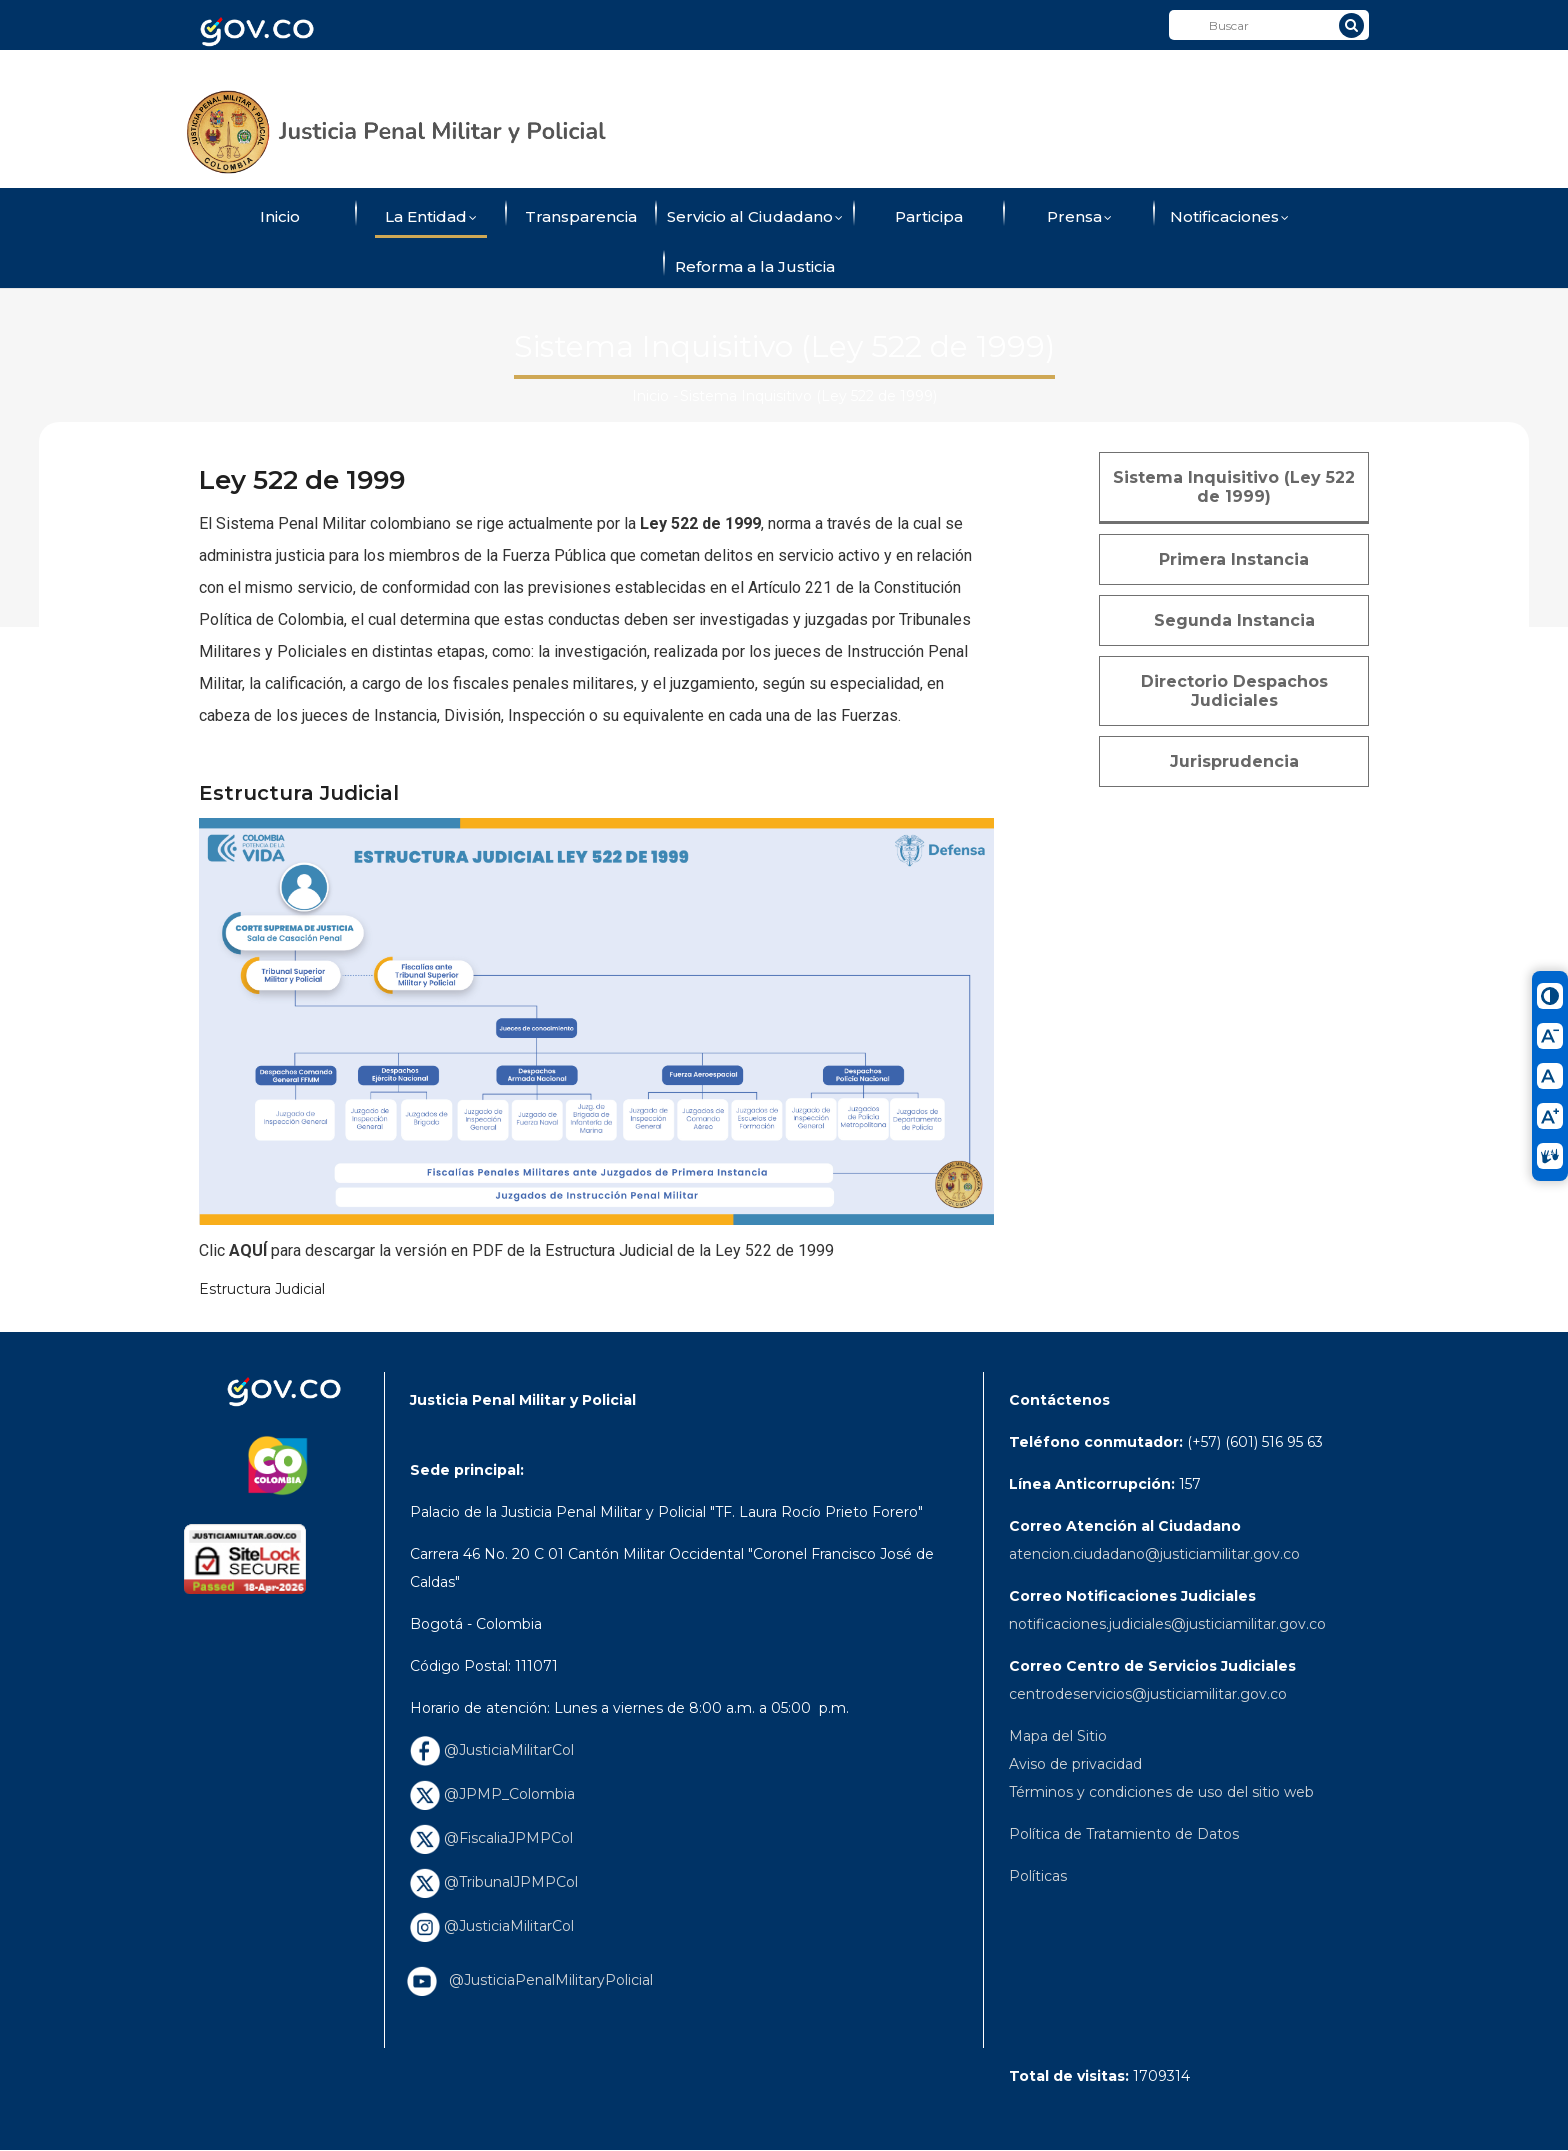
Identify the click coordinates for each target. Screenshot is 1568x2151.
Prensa (1079, 218)
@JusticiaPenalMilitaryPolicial (547, 1980)
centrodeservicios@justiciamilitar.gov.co (1148, 1694)
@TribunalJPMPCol (494, 1882)
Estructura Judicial (262, 1289)
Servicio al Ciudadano (755, 218)
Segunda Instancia (1234, 620)
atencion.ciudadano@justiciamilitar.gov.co (1154, 1554)
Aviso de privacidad (1075, 1764)
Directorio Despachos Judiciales (1234, 691)
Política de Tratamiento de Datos (1124, 1834)
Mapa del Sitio (1058, 1736)
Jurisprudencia (1234, 761)
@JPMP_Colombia (492, 1794)
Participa (929, 216)
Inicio (280, 216)
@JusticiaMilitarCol (492, 1750)
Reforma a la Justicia (755, 266)
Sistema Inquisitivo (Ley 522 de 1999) (1234, 487)
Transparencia (581, 216)
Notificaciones (1229, 218)
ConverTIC (995, 73)
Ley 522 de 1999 (700, 523)
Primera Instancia (1234, 559)
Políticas (1038, 1876)
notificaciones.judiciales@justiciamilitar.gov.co (1167, 1624)
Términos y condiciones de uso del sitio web (1161, 1792)
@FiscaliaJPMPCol (491, 1838)
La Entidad (431, 218)
